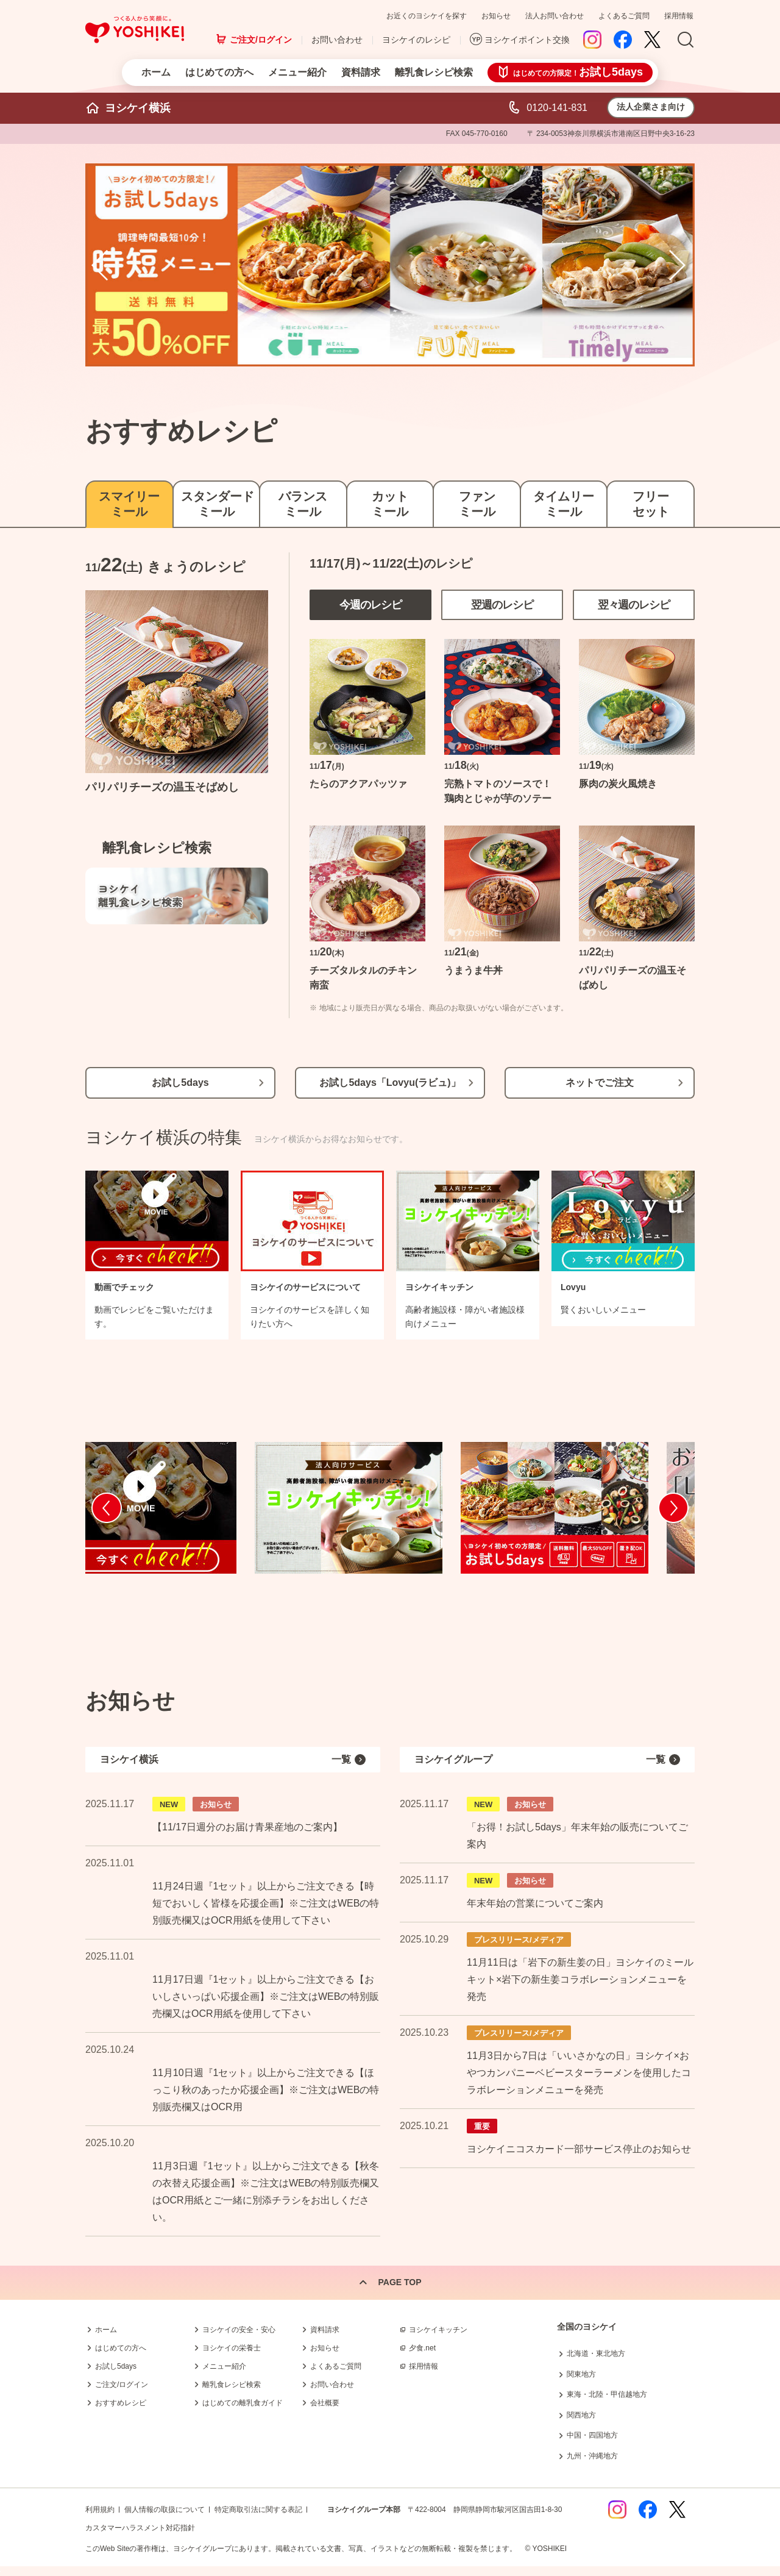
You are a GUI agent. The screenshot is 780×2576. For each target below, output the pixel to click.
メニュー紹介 (297, 72)
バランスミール (302, 504)
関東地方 (581, 2374)
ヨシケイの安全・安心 (238, 2329)
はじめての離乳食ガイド (242, 2403)
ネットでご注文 (600, 1082)
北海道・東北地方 (596, 2353)
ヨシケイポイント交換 (527, 40)
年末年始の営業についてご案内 (535, 1903)
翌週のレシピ (502, 605)
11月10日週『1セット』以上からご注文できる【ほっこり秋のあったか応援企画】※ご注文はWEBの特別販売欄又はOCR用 (265, 2090)
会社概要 (324, 2403)
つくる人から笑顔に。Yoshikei (134, 29)
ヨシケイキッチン (438, 2329)
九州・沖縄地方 (592, 2456)
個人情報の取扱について (164, 2509)
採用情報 (678, 16)
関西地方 (581, 2415)
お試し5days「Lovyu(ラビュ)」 (389, 1082)
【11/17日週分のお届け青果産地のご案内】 (247, 1827)
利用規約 (100, 2509)
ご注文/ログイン (261, 40)
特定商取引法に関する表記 (258, 2509)
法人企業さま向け (651, 107)
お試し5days (180, 1082)
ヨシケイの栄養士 (231, 2348)
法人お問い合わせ (554, 16)
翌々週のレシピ (634, 605)
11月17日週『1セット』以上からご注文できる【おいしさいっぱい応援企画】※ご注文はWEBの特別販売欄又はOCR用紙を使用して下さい (265, 1996)
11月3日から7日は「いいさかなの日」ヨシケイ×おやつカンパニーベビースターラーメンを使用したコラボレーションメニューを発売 (579, 2072)
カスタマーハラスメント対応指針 (140, 2528)
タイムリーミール (563, 504)
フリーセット (651, 504)
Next (679, 265)
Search (685, 40)
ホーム (156, 72)
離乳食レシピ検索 (434, 72)
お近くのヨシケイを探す (426, 16)
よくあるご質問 (624, 16)
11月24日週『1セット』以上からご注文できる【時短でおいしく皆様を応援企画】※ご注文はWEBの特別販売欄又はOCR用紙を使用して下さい (265, 1903)
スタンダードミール (216, 504)
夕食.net (422, 2348)
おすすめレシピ (120, 2403)
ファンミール (477, 504)
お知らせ (496, 16)
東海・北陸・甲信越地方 (607, 2394)
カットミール (390, 504)
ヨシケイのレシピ (416, 40)
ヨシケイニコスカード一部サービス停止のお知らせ (579, 2149)
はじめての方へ (219, 72)
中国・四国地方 (592, 2435)
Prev (101, 265)
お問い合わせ (337, 40)
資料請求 (360, 72)
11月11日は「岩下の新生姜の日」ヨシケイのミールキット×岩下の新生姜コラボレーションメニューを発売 (580, 1979)
